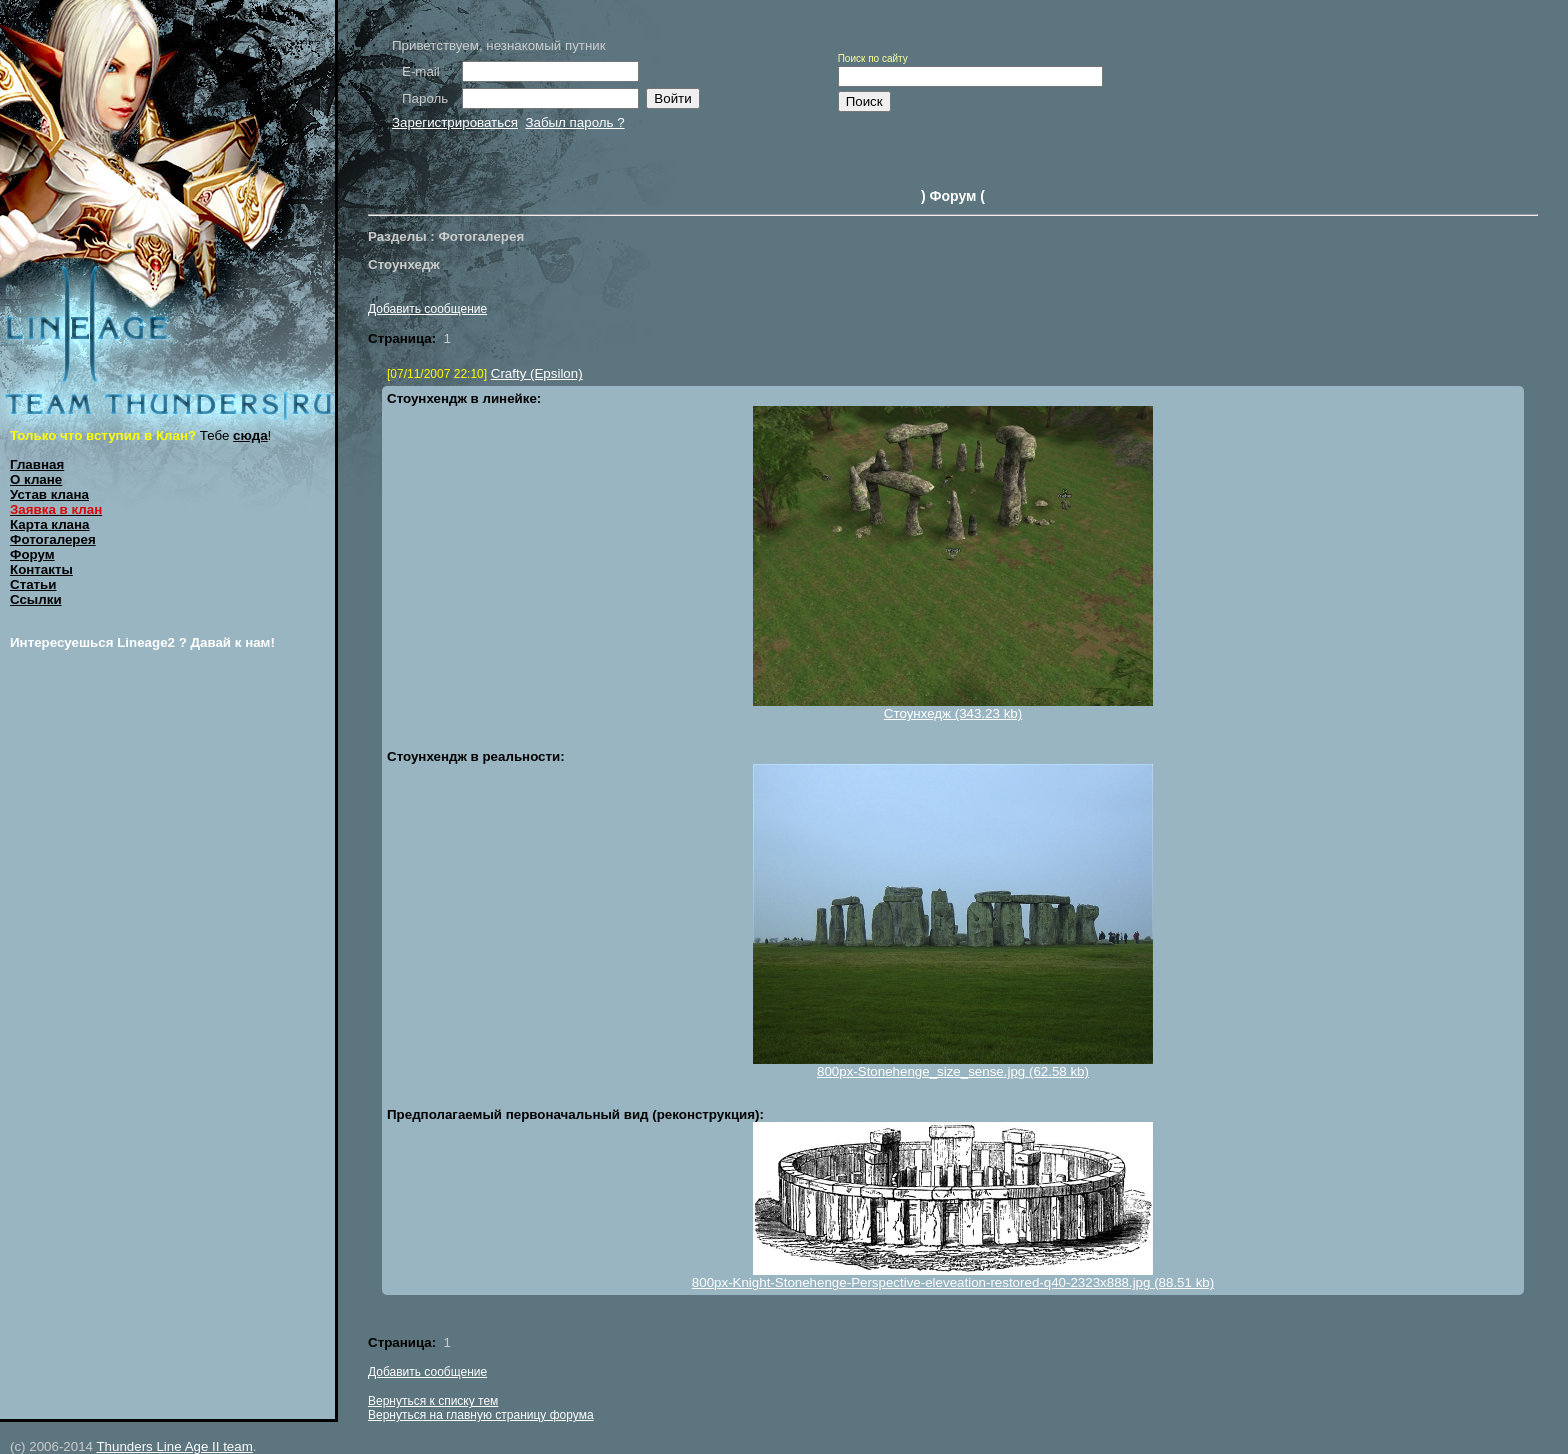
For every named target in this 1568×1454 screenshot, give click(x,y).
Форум (32, 554)
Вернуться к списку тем (433, 1401)
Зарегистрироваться (455, 122)
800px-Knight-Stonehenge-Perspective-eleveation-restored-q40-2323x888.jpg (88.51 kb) (953, 1282)
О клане (36, 479)
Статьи (33, 584)
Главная (37, 464)
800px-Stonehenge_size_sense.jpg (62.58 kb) (953, 1071)
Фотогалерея (53, 539)
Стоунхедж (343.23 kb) (953, 713)
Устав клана (49, 494)
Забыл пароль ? (574, 122)
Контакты (41, 569)
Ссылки (36, 599)
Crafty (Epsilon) (537, 373)
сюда (250, 435)
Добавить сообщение (427, 309)
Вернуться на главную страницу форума (481, 1415)
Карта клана (50, 524)
